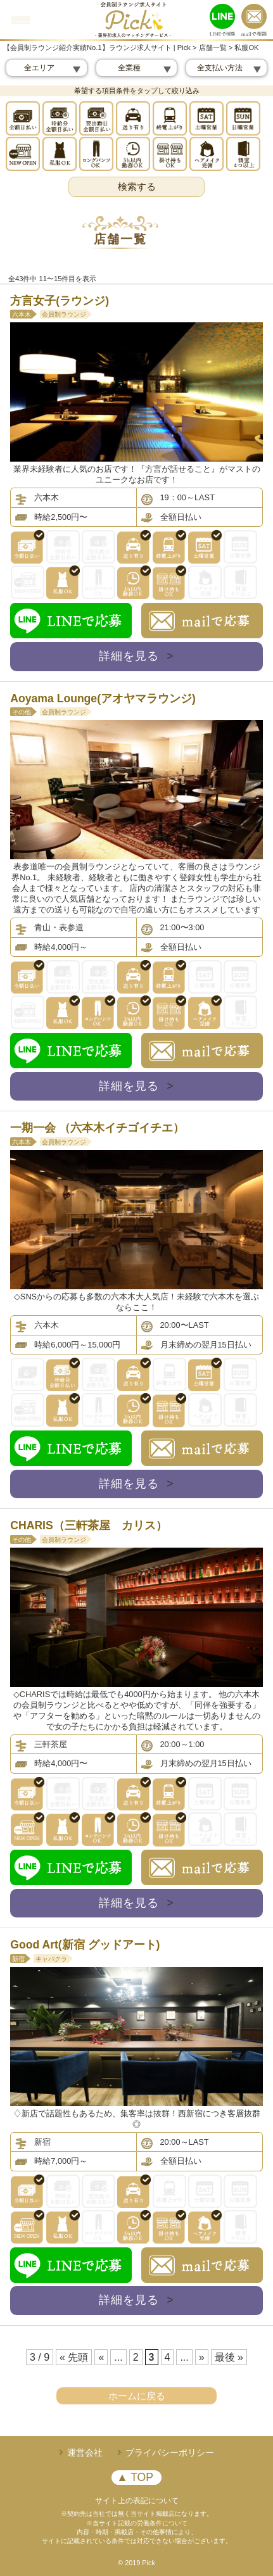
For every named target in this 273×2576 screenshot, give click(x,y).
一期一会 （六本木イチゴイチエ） (97, 1127)
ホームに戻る (136, 2395)
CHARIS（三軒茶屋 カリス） (88, 1525)
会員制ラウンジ (64, 314)
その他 (21, 712)
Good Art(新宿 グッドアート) (85, 1944)
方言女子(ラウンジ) (61, 300)
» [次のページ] (202, 2357)
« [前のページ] (101, 2357)
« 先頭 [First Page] (74, 2357)
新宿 (18, 1958)
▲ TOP (135, 2477)
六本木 (21, 314)
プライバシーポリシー (169, 2452)
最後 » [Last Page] (229, 2357)
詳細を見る (136, 656)
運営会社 (85, 2452)
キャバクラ (51, 1958)
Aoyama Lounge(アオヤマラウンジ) (103, 698)
